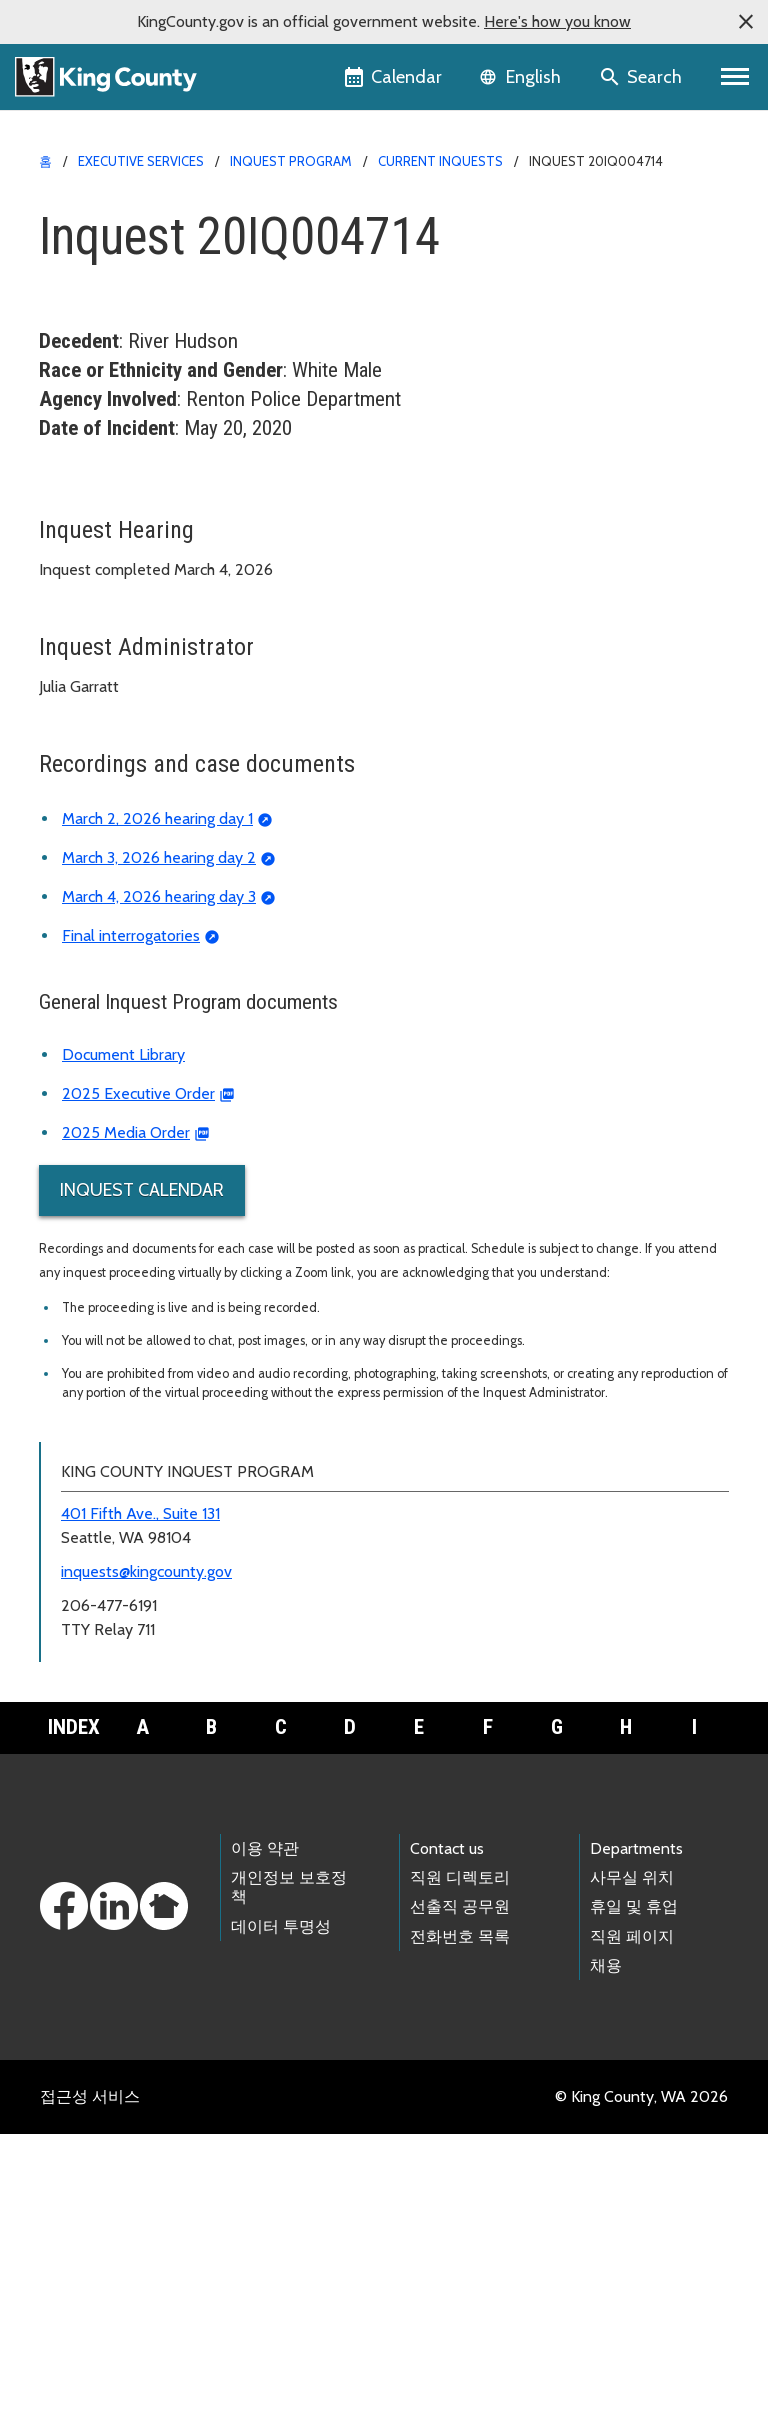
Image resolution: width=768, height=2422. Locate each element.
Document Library (123, 1342)
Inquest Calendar (142, 1478)
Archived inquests (119, 574)
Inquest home (98, 510)
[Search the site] (642, 77)
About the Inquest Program (152, 638)
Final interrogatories (131, 1223)
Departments (636, 2136)
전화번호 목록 (460, 2224)
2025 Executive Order (138, 1381)
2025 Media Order (126, 1420)
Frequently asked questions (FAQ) (168, 734)
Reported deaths (109, 606)
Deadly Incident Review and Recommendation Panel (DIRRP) (264, 766)
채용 (606, 2253)
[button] (746, 22)
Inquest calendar (108, 670)
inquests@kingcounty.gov (146, 1859)
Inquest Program (291, 161)
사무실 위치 (632, 2165)
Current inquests (115, 542)
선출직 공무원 (460, 2194)
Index (74, 2015)
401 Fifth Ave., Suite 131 (140, 1801)
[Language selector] (522, 77)
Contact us (447, 2136)
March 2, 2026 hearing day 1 (157, 1106)
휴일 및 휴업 (634, 2194)
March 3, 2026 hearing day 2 (159, 1145)
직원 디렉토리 (460, 2165)
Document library (110, 702)
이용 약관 (265, 2136)
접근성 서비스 (90, 2384)
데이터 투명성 (281, 2214)
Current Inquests (440, 161)
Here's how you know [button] (557, 21)
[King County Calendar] (394, 77)
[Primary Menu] (735, 77)
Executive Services (141, 161)
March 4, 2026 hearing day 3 (159, 1184)
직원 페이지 (632, 2224)
